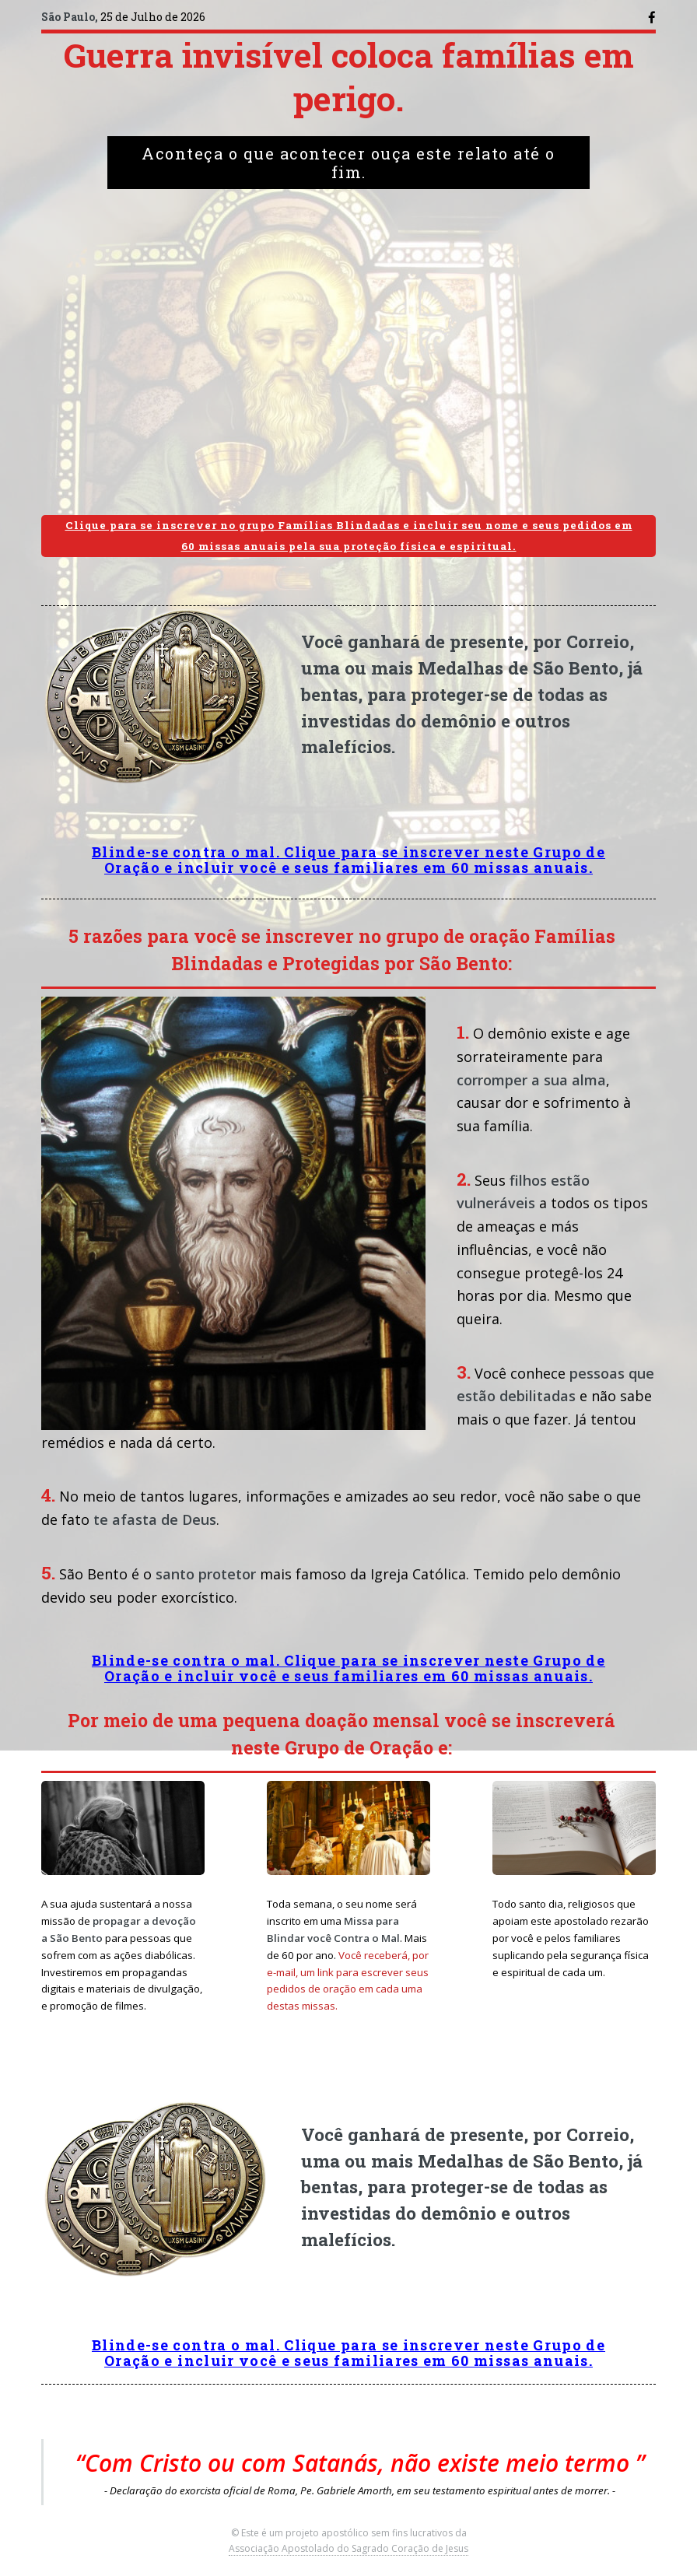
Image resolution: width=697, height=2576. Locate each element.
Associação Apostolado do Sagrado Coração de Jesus (348, 2548)
